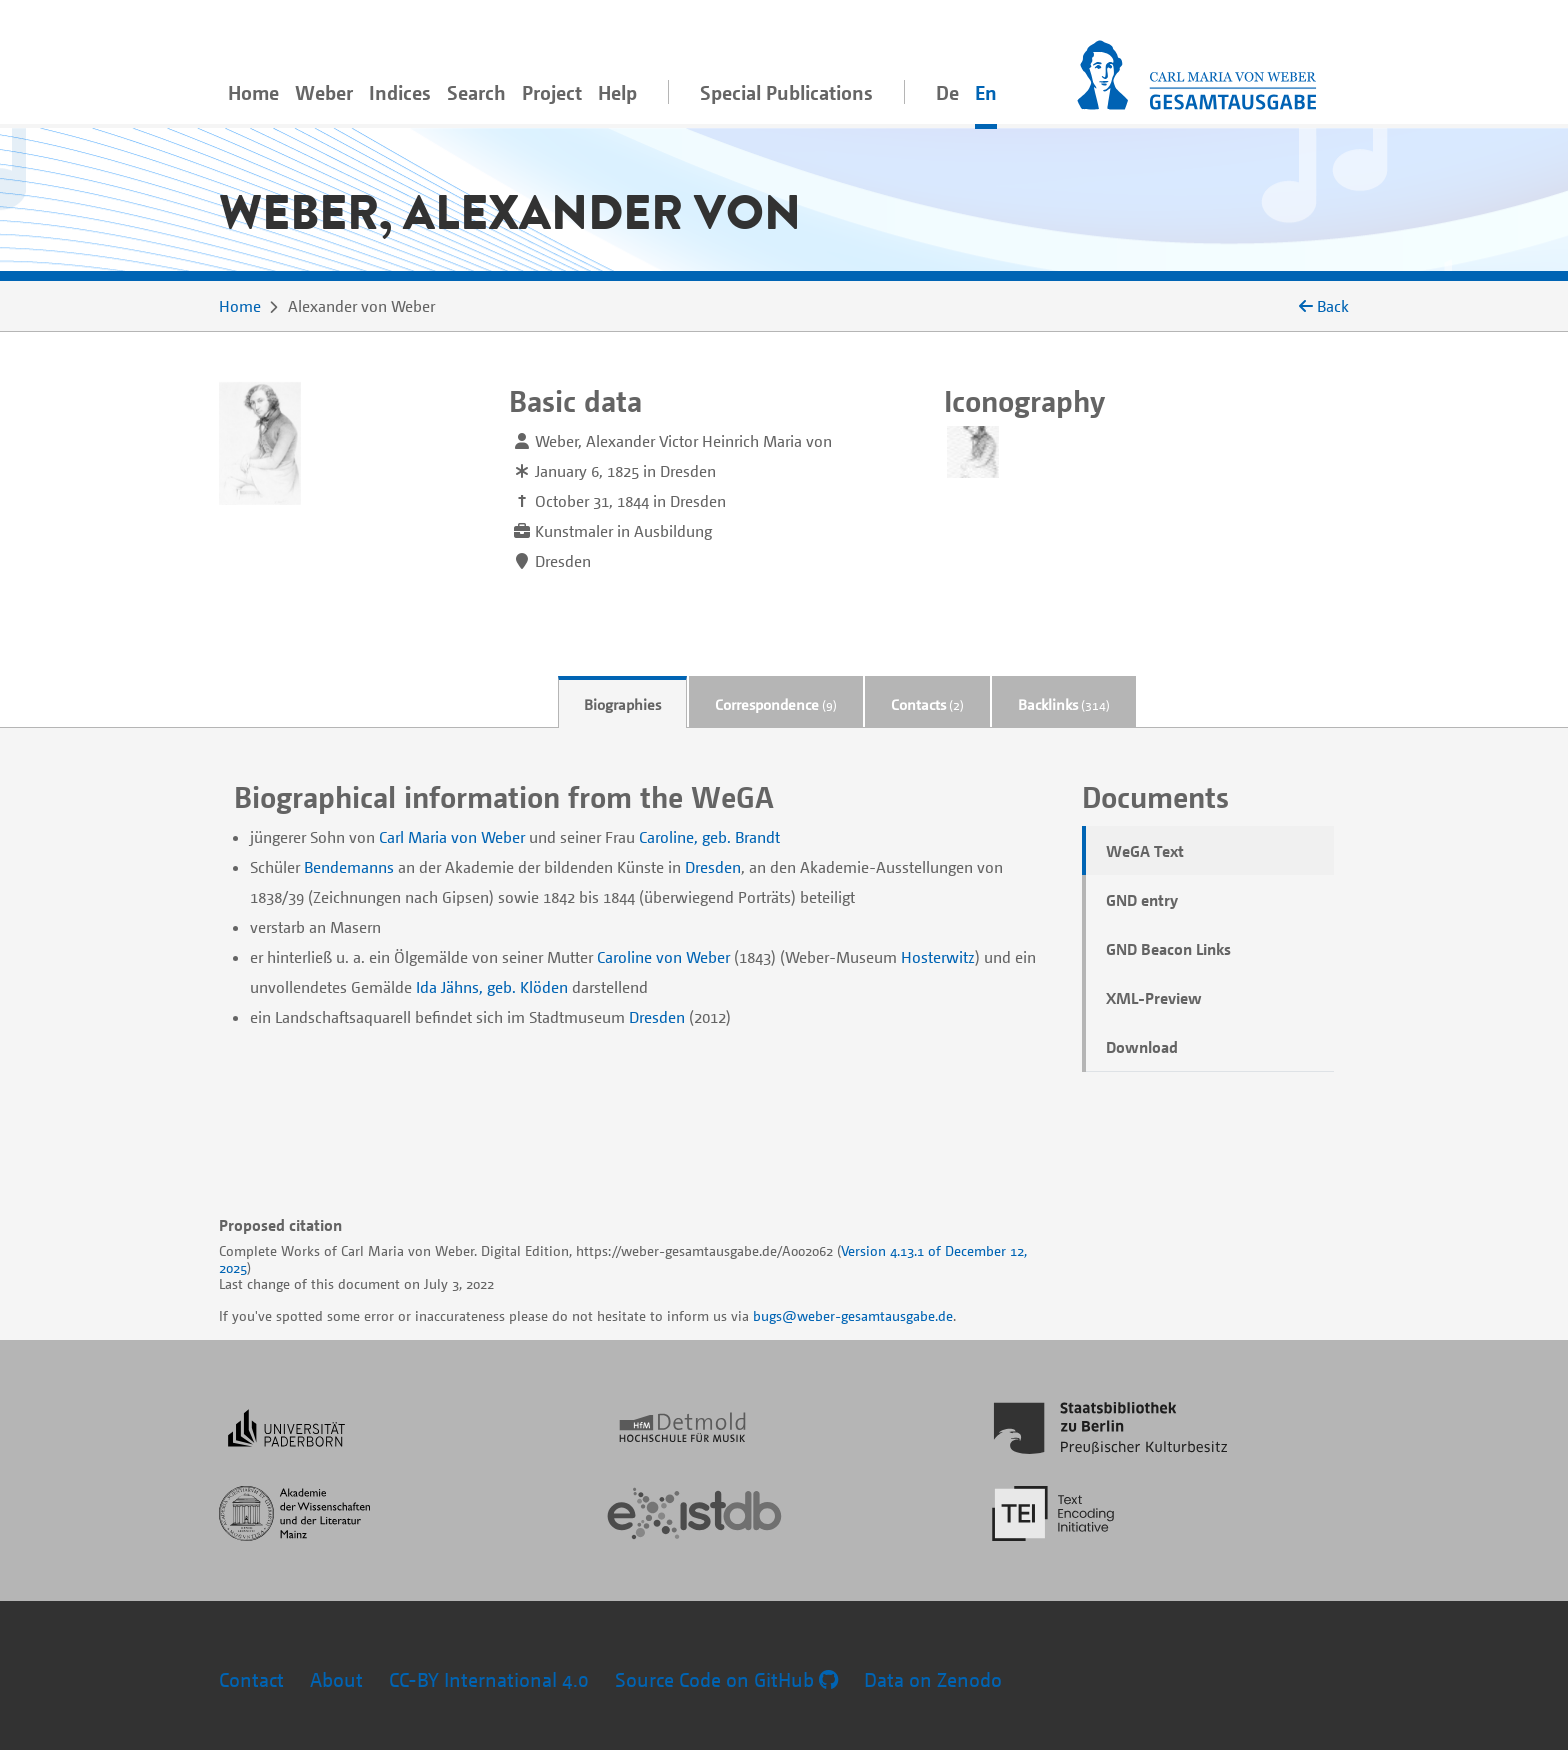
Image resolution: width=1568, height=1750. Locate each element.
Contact (251, 1679)
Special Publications (786, 92)
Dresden (713, 867)
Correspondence (776, 704)
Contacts (927, 704)
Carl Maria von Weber (452, 837)
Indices (400, 92)
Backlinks (1064, 704)
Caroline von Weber (663, 957)
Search (476, 92)
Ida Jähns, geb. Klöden (492, 987)
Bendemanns (349, 867)
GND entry (1142, 900)
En (986, 92)
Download (1142, 1047)
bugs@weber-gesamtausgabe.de (853, 1315)
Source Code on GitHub (726, 1679)
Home (253, 92)
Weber (324, 92)
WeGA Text (1145, 851)
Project (552, 92)
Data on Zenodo (933, 1679)
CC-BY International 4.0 (489, 1679)
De (947, 92)
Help (617, 92)
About (336, 1679)
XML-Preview (1154, 998)
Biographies (622, 704)
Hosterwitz (938, 957)
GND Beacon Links (1168, 949)
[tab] (622, 702)
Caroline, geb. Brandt (709, 837)
